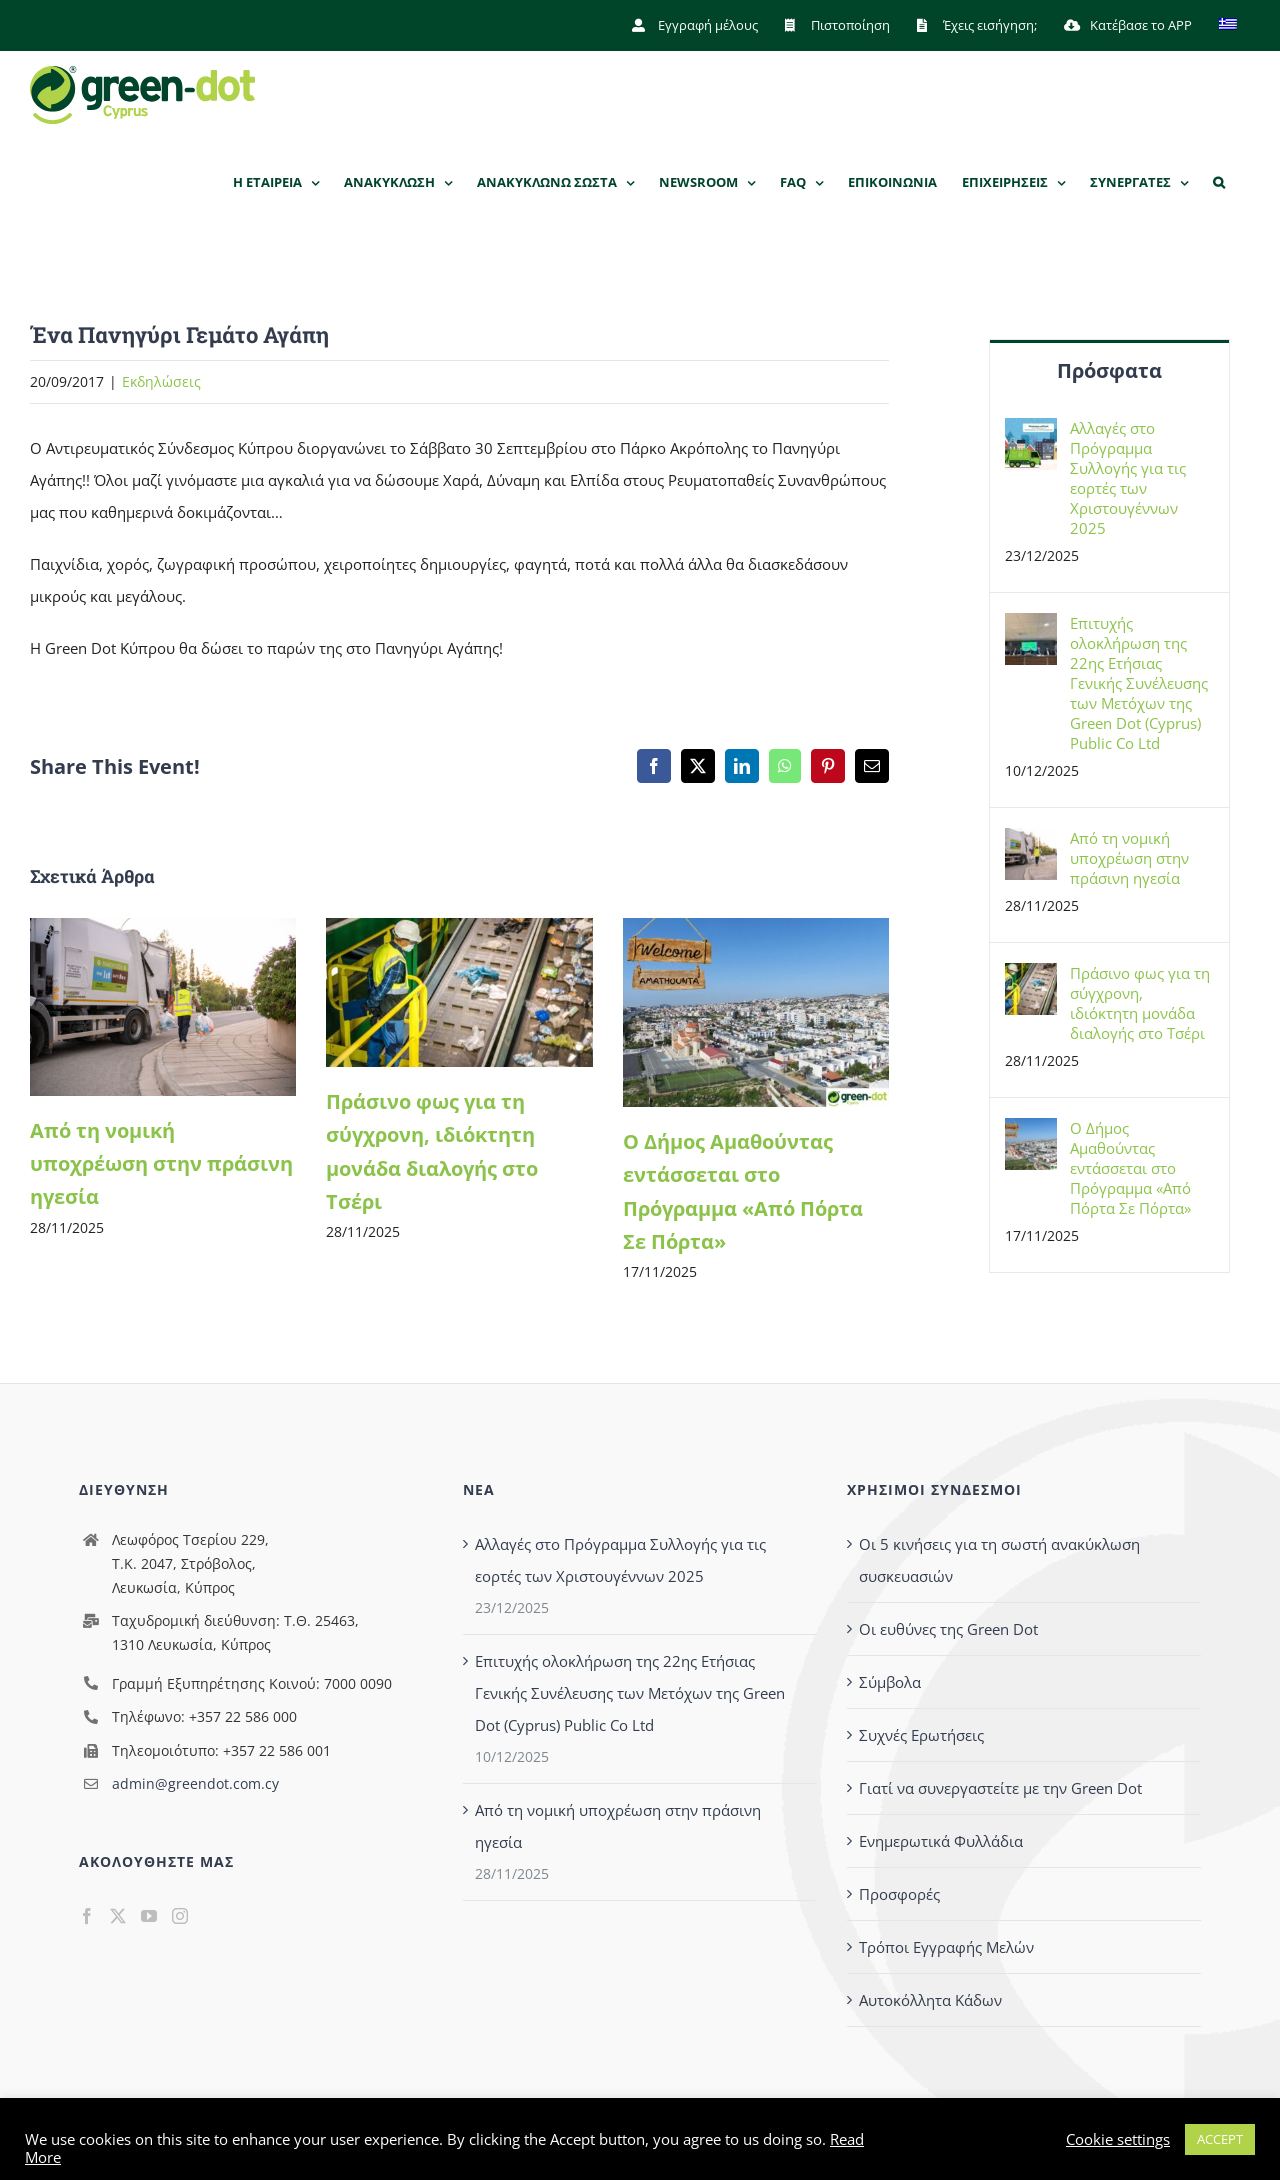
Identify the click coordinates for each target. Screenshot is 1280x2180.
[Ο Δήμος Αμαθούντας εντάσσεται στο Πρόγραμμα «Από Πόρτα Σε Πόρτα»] (756, 929)
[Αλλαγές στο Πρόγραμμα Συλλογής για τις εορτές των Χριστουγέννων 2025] (1031, 434)
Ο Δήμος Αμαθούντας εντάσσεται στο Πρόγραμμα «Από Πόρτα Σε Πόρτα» (1130, 1168)
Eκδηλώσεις (161, 382)
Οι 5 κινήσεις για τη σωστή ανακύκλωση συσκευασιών (999, 1560)
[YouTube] (149, 1916)
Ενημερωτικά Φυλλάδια (941, 1841)
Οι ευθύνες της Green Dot (948, 1629)
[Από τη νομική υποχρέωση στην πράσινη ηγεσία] (163, 929)
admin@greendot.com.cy (195, 1784)
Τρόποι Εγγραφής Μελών (946, 1947)
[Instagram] (180, 1916)
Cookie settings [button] (1118, 2139)
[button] (1219, 183)
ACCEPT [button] (1220, 2139)
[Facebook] (87, 1916)
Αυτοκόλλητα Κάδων (930, 2000)
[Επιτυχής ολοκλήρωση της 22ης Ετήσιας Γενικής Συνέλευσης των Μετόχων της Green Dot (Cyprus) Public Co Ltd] (1031, 629)
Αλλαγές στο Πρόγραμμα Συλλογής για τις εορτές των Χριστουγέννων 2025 (1128, 478)
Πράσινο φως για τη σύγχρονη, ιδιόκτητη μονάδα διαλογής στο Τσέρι (1140, 1003)
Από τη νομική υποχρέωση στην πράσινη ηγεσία (161, 1164)
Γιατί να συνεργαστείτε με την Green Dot (1000, 1788)
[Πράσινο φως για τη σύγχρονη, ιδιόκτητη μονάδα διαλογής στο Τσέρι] (459, 929)
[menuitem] (1228, 25)
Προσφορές (899, 1894)
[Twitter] (118, 1916)
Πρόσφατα (1109, 370)
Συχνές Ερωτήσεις (921, 1735)
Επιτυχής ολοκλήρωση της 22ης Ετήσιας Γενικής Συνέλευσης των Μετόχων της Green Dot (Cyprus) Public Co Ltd (1139, 683)
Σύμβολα (890, 1682)
